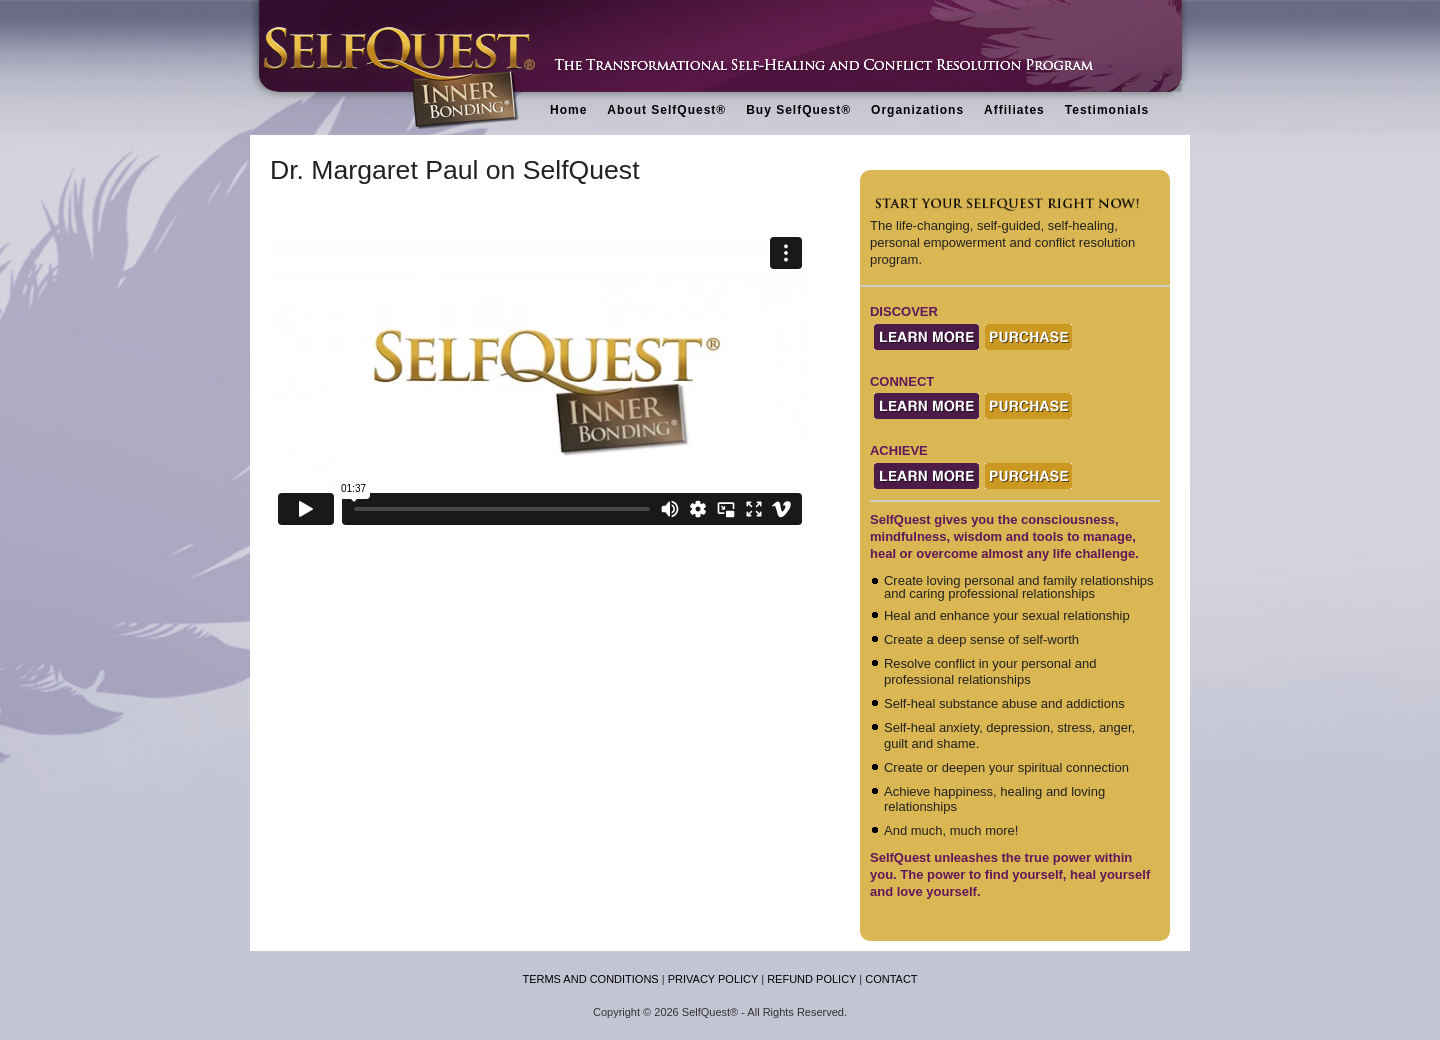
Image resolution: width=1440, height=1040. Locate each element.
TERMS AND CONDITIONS (590, 979)
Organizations (917, 110)
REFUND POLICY (811, 979)
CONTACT (891, 979)
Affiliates (1014, 110)
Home (568, 110)
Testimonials (1107, 110)
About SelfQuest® (666, 110)
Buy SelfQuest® (798, 110)
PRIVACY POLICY (713, 979)
